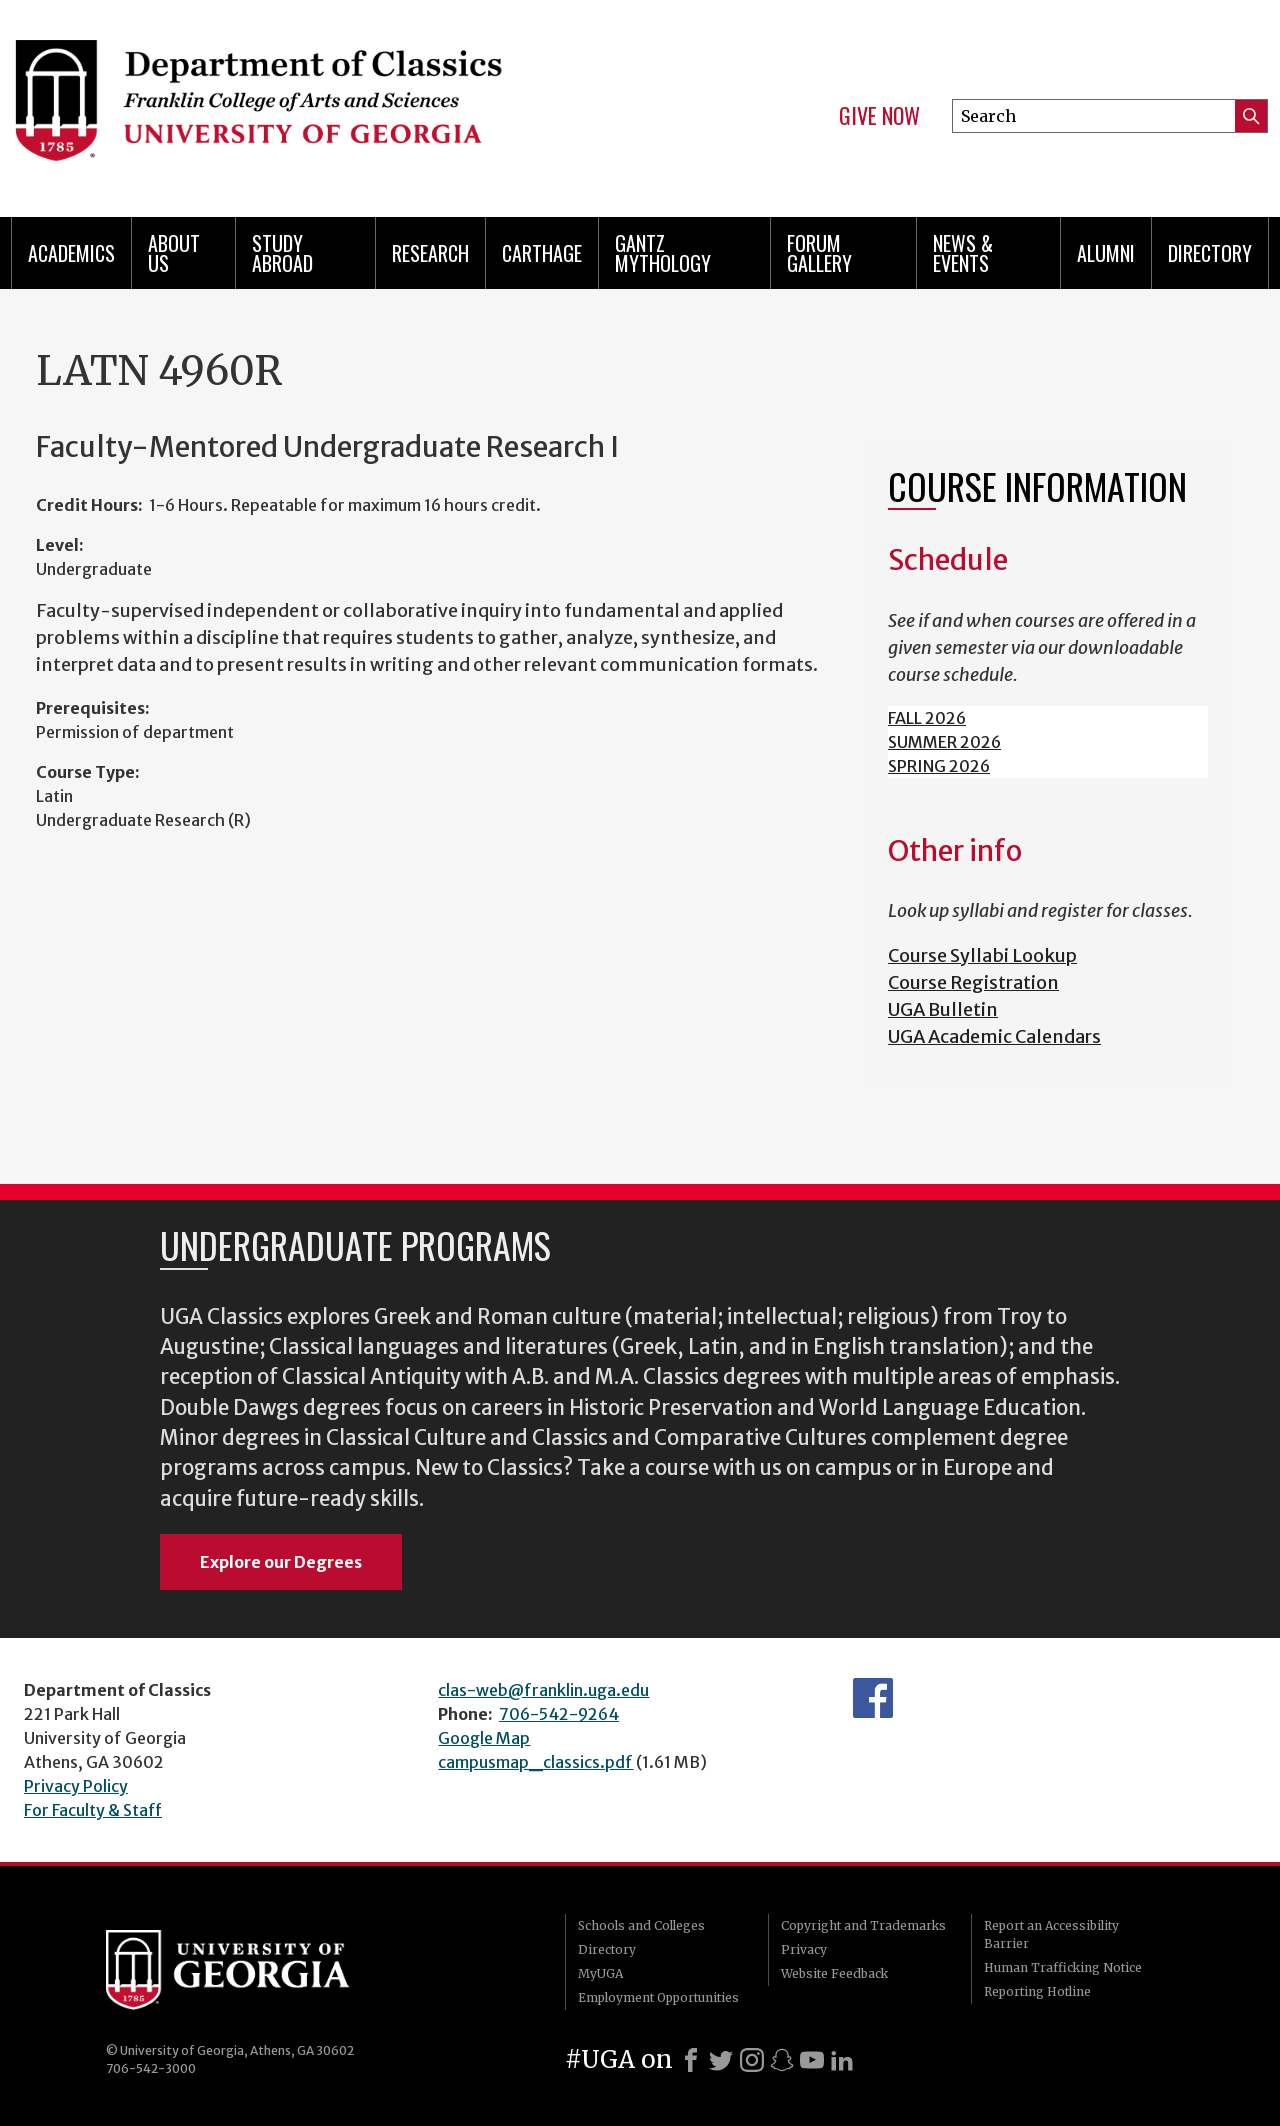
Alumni (1106, 253)
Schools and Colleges (641, 1925)
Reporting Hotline (1037, 1991)
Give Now (879, 116)
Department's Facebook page (873, 1698)
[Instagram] (752, 2060)
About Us (174, 253)
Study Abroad (282, 253)
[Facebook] (691, 2060)
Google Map (484, 1738)
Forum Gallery (819, 253)
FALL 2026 (927, 718)
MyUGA (600, 1973)
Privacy (804, 1949)
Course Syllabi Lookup (982, 955)
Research (430, 253)
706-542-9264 (559, 1714)
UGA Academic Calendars (994, 1036)
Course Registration (973, 982)
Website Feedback (834, 1973)
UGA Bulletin (943, 1009)
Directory (1210, 253)
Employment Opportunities (658, 1997)
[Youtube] (812, 2060)
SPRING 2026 (939, 766)
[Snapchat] (782, 2060)
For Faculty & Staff (93, 1810)
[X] (721, 2060)
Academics (71, 253)
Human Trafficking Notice (1063, 1967)
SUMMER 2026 (944, 742)
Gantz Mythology (663, 253)
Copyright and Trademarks (863, 1925)
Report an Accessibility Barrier (1051, 1934)
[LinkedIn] (842, 2060)
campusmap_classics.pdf (535, 1762)
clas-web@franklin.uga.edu (543, 1690)
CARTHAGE (542, 253)
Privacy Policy (76, 1786)
